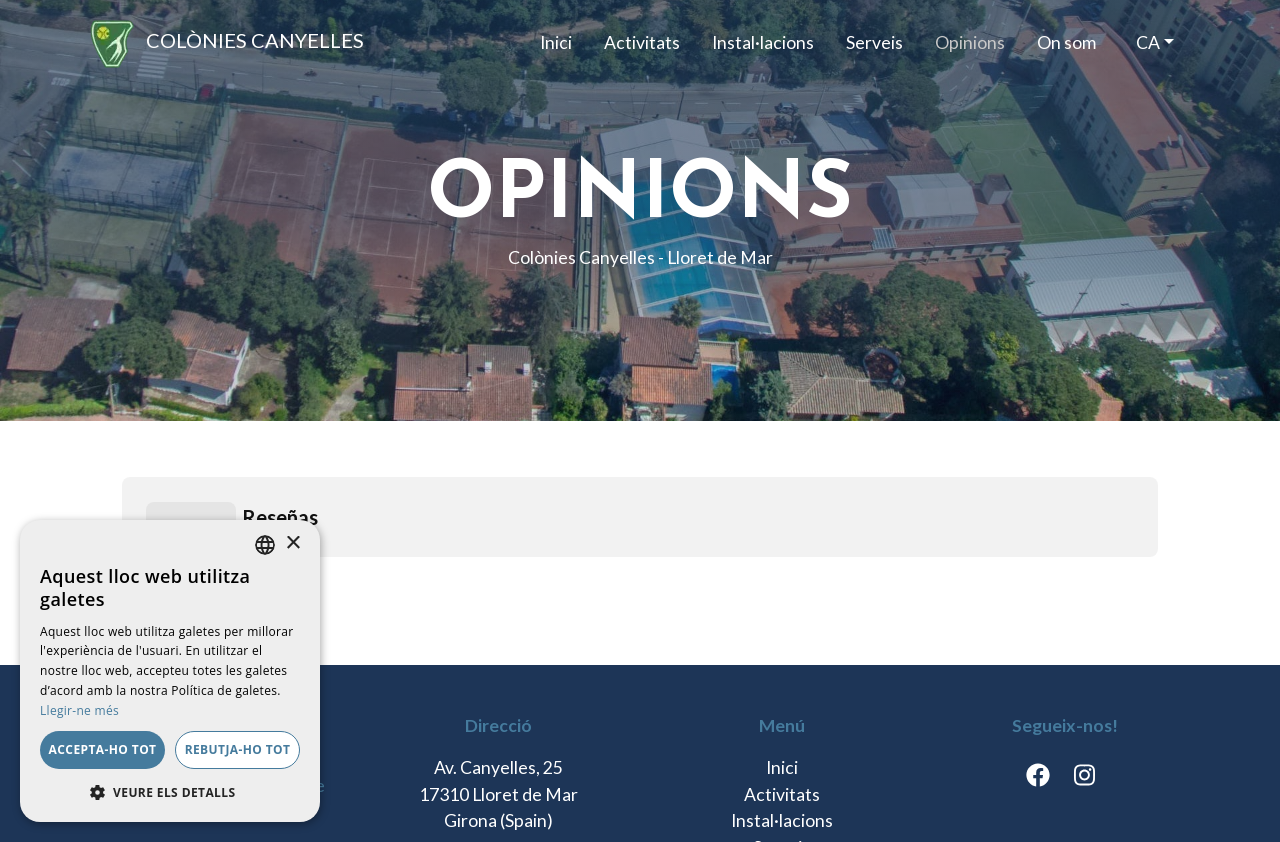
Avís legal (648, 796)
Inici (556, 42)
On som (1066, 42)
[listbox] (265, 545)
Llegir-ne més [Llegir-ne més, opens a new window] (79, 710)
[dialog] (170, 671)
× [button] (292, 543)
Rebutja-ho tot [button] (238, 749)
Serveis (874, 42)
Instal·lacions (763, 42)
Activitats (642, 42)
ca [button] (1148, 42)
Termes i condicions (784, 796)
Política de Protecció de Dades (469, 796)
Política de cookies (957, 796)
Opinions (970, 42)
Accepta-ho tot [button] (103, 749)
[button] (170, 792)
